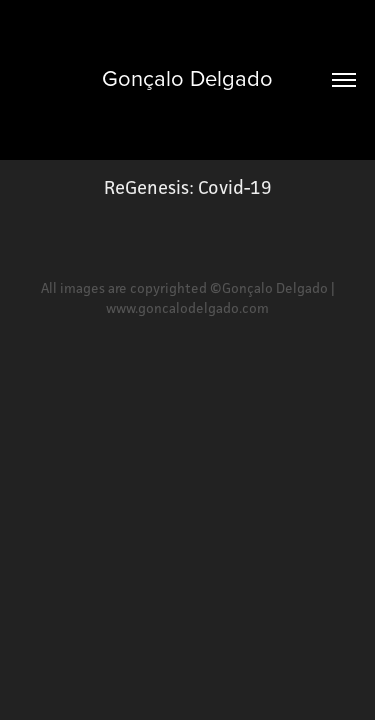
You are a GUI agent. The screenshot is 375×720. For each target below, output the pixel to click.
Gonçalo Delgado (187, 77)
